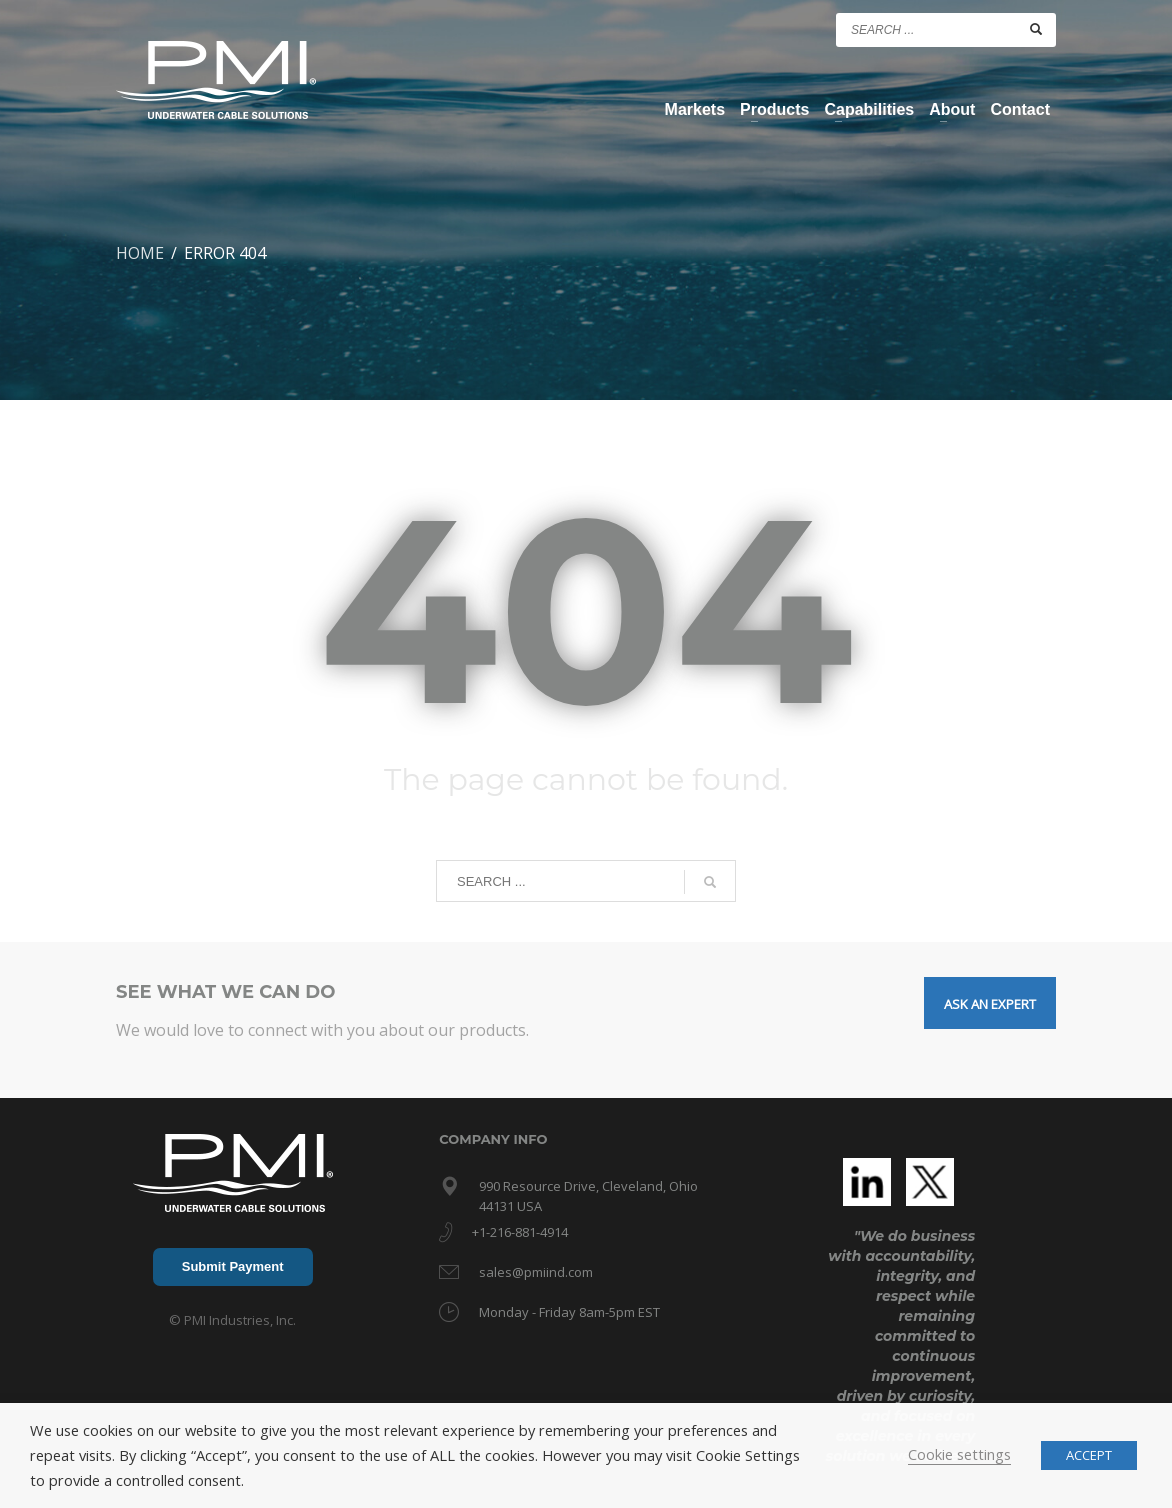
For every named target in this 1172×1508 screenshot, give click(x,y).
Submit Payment (233, 1266)
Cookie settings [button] (959, 1454)
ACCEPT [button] (1089, 1455)
